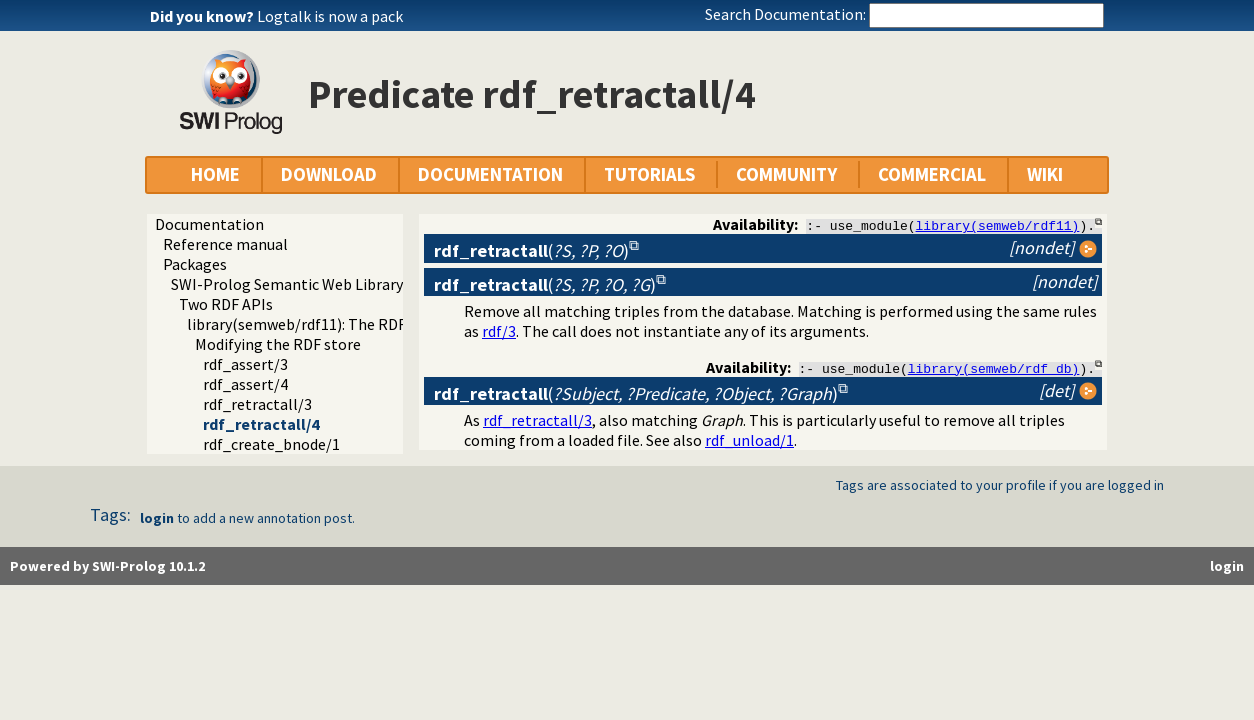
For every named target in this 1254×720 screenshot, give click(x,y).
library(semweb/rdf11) (998, 225)
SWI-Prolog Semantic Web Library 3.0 (298, 284)
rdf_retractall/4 (261, 424)
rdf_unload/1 (749, 441)
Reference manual (225, 244)
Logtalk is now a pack (330, 16)
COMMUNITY (786, 174)
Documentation (209, 224)
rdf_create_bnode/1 (271, 444)
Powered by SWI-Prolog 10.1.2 (107, 567)
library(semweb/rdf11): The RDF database (329, 324)
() (531, 250)
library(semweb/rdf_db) (994, 368)
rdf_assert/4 (245, 384)
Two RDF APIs (226, 304)
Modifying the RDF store (278, 344)
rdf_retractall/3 (257, 404)
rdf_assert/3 (245, 364)
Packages (195, 264)
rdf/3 (499, 331)
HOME (215, 174)
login (157, 519)
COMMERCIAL (932, 174)
